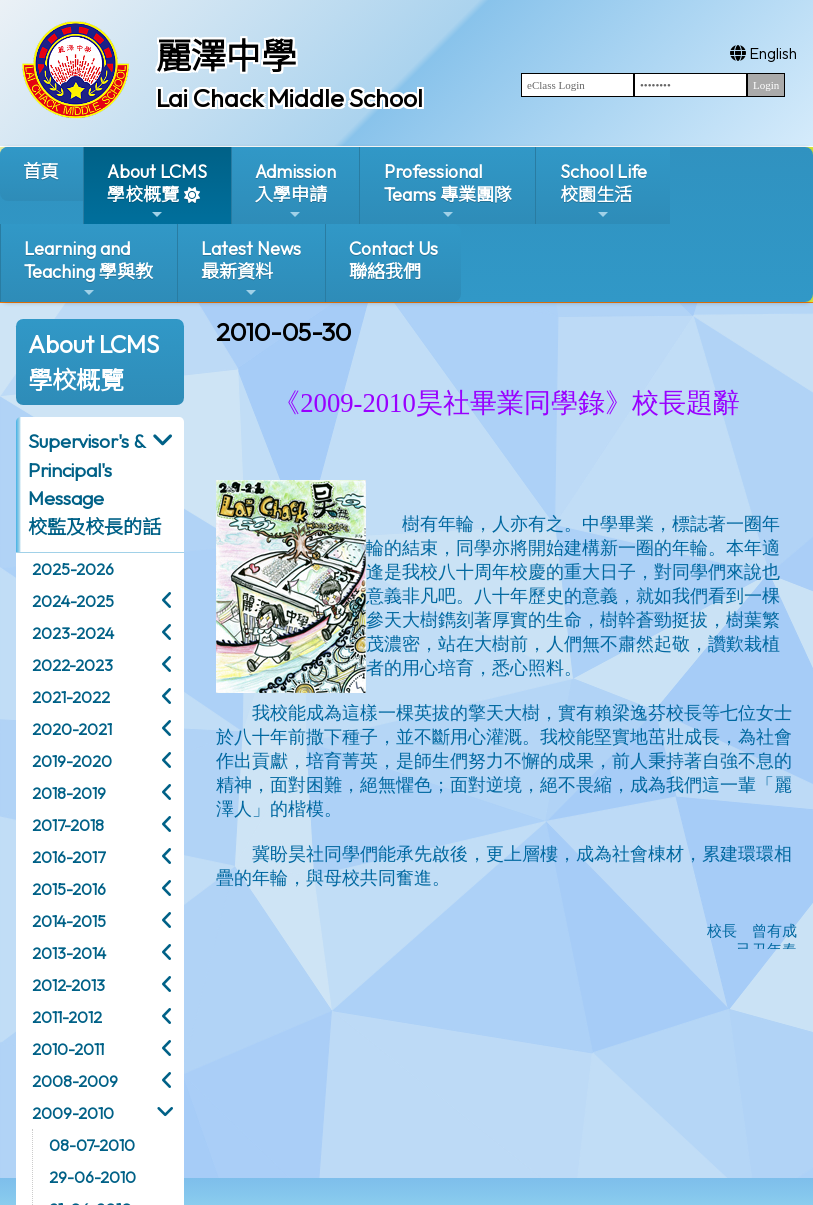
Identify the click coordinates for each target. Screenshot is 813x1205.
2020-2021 (72, 729)
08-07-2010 (92, 1145)
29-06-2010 (92, 1177)
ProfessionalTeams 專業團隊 (448, 191)
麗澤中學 (226, 56)
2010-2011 (68, 1049)
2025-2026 (73, 569)
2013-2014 (69, 953)
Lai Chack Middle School (289, 98)
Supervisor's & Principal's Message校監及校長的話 (94, 484)
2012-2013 (68, 985)
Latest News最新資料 (251, 268)
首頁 (41, 171)
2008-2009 (75, 1081)
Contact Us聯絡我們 (393, 260)
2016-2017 (68, 857)
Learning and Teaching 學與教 (88, 268)
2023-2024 (73, 633)
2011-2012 (67, 1017)
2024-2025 (73, 601)
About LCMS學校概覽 (157, 191)
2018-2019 (69, 793)
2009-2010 (73, 1113)
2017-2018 (68, 825)
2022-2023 (72, 665)
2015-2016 (69, 889)
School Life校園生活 (603, 191)
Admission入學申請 (295, 191)
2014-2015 (69, 921)
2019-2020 (72, 761)
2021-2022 (71, 697)
